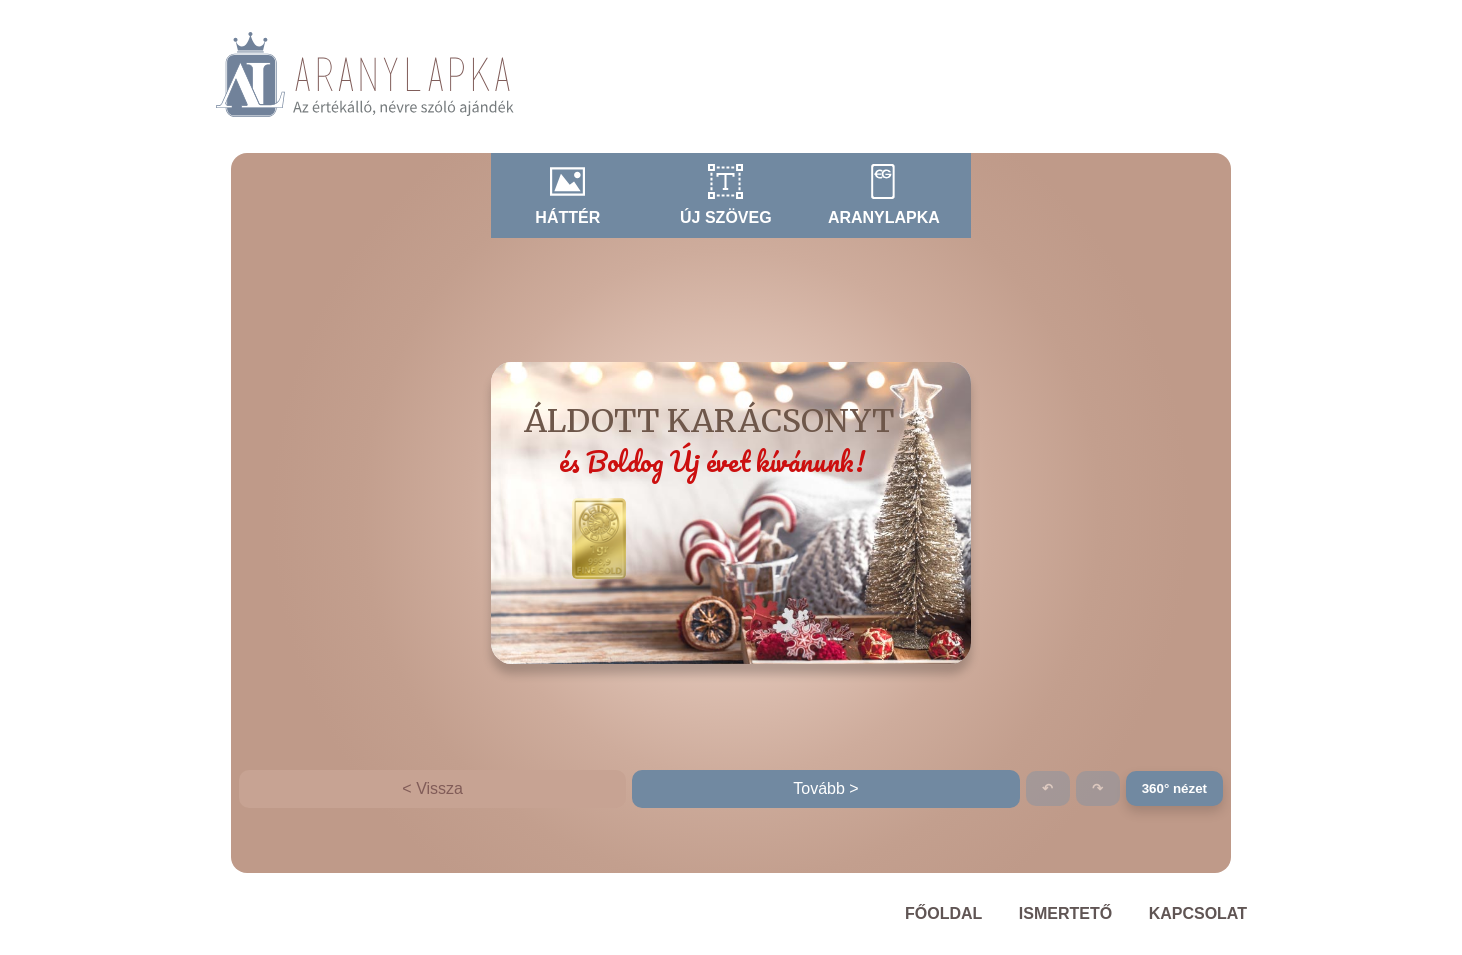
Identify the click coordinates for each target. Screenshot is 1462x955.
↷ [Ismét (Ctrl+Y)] (1097, 788)
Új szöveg (726, 217)
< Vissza (432, 788)
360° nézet (1174, 788)
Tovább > (825, 788)
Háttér (567, 217)
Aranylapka (884, 217)
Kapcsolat (1198, 913)
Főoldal (943, 913)
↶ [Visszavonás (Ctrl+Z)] (1047, 788)
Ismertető (1065, 913)
